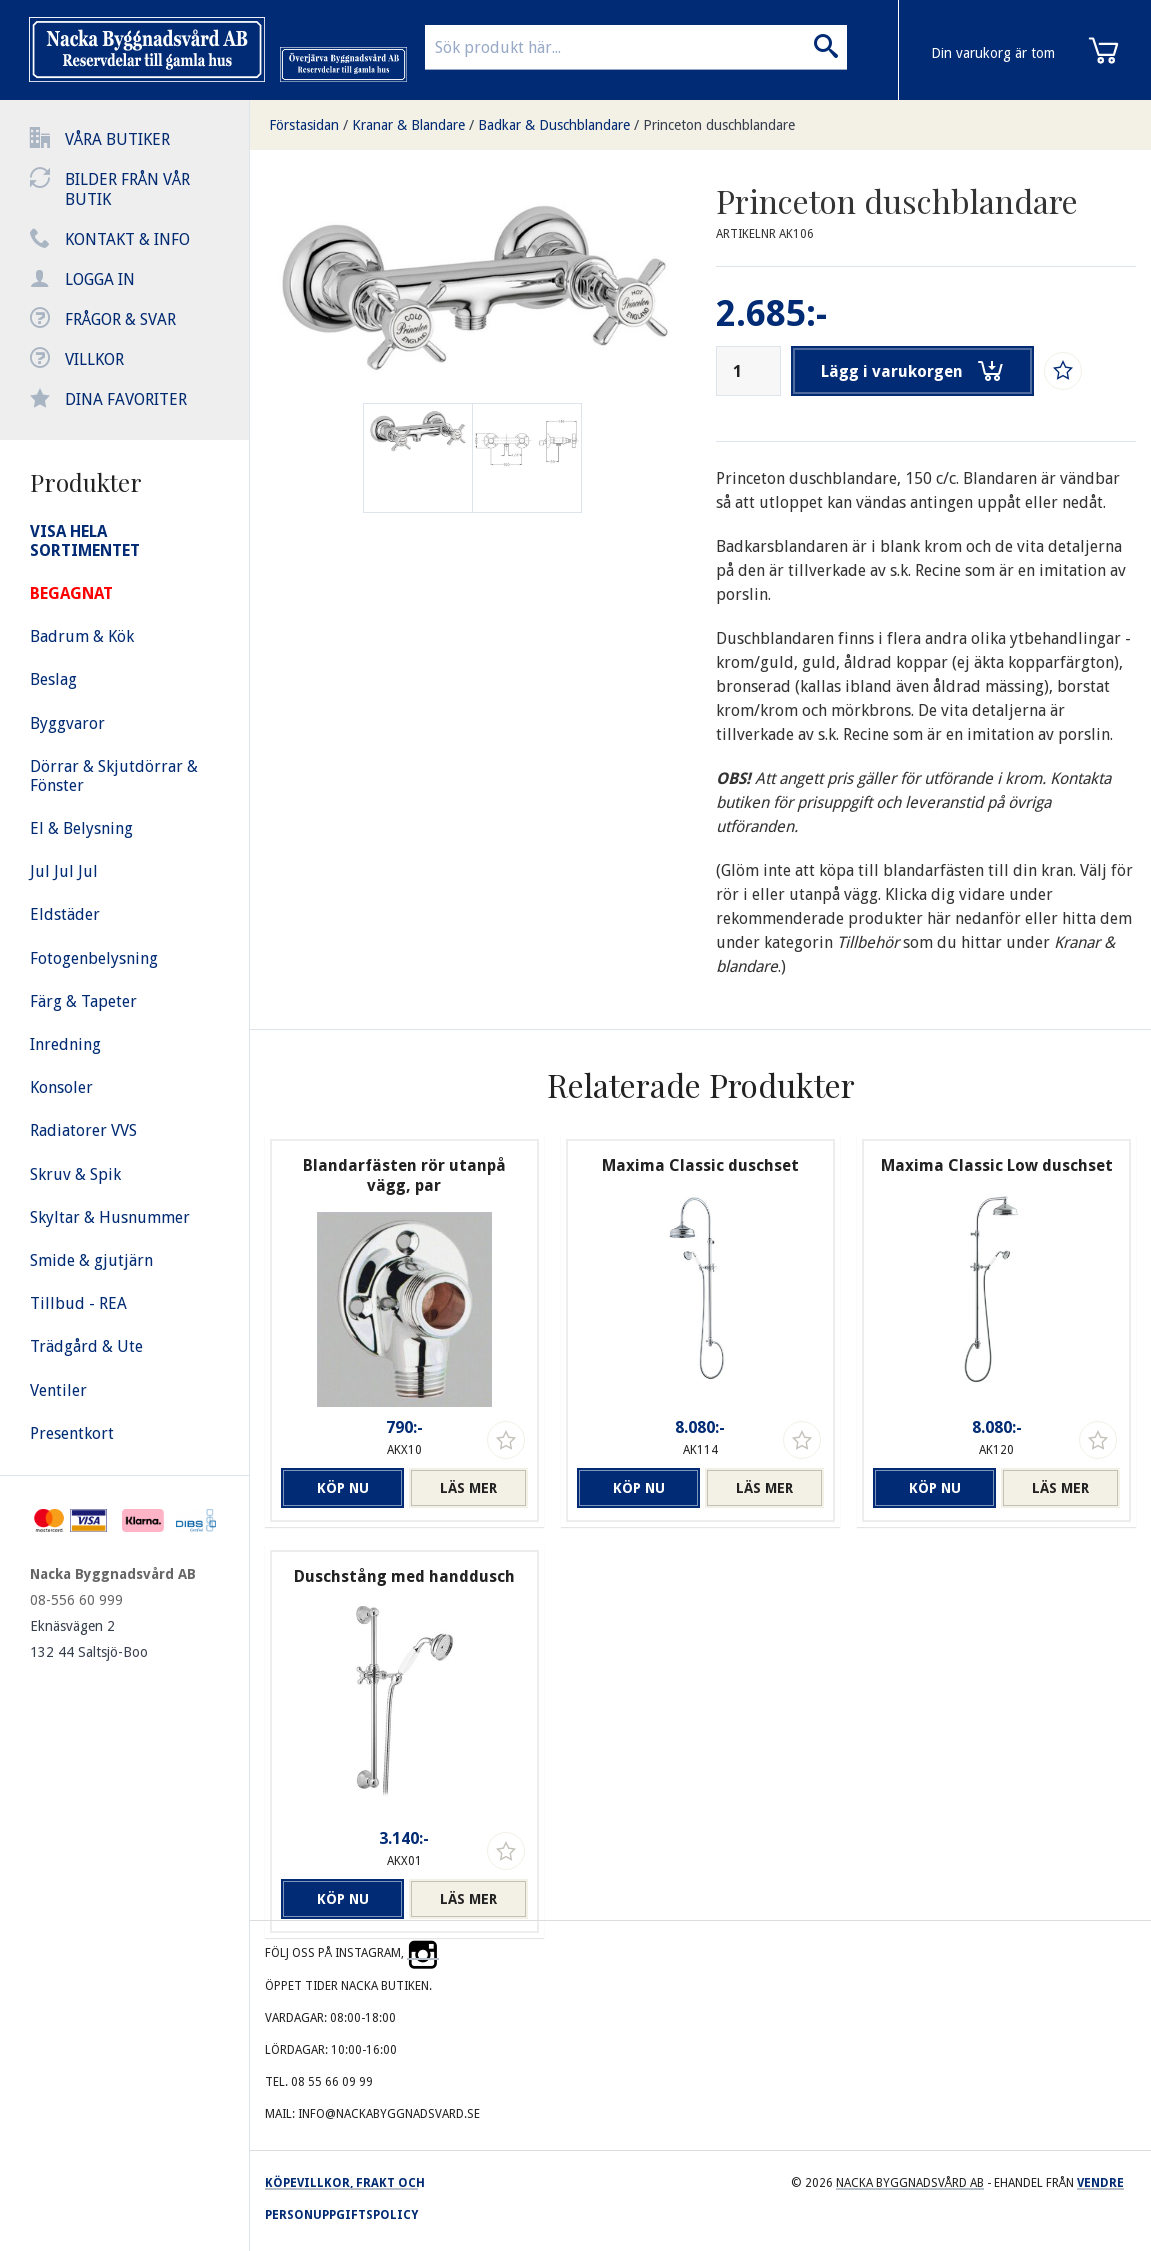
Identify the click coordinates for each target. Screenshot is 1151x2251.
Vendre (1100, 2183)
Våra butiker (117, 139)
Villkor (94, 359)
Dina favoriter (126, 399)
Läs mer (468, 1488)
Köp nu (340, 1488)
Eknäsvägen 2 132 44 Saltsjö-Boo (89, 1639)
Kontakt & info (127, 239)
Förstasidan (304, 125)
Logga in (100, 279)
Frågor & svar (120, 319)
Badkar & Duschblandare (554, 125)
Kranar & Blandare (408, 125)
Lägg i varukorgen (913, 371)
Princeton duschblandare (719, 125)
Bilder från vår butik (127, 189)
